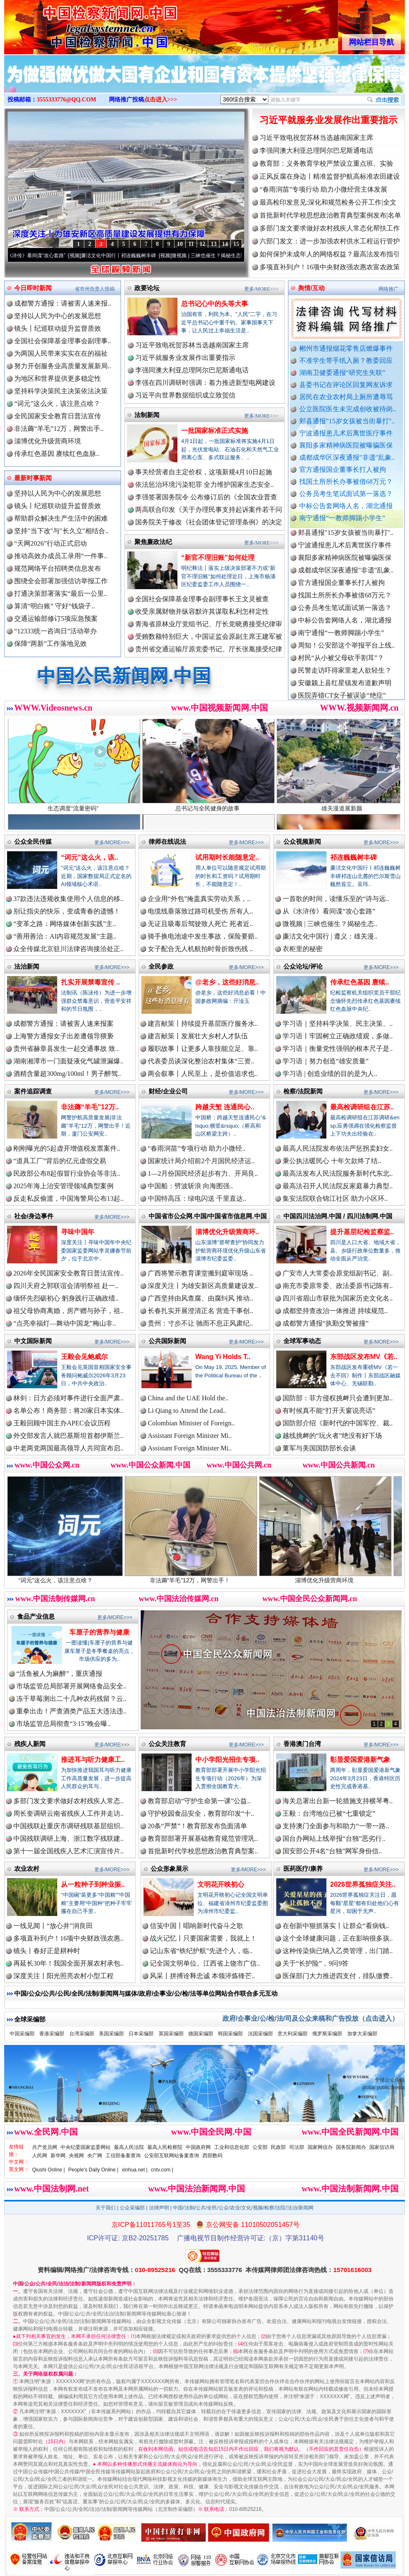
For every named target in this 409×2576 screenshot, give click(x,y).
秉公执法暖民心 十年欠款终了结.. (332, 1160)
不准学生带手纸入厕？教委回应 (346, 360)
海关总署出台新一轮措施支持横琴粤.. (338, 1800)
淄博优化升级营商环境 (47, 441)
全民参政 (161, 966)
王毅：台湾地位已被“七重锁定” (329, 1813)
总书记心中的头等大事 (214, 303)
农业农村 (26, 1868)
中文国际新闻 (33, 1340)
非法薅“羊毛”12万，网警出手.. (59, 428)
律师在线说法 (167, 841)
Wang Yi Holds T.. (222, 1356)
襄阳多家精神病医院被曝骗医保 (346, 445)
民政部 (278, 2147)
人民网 (39, 2155)
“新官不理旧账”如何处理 (218, 557)
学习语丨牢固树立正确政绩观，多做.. (338, 1036)
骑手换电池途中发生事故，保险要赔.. (203, 936)
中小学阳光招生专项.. (227, 1759)
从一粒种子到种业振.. (93, 1884)
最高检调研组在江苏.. (362, 1107)
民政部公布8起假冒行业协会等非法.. (66, 1173)
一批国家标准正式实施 (214, 430)
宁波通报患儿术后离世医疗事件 (346, 433)
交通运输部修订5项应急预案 (56, 618)
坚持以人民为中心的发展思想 (57, 315)
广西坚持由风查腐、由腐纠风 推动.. (200, 1298)
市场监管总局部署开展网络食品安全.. (71, 1686)
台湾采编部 (81, 2034)
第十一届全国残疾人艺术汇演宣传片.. (68, 1851)
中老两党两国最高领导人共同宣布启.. (68, 1448)
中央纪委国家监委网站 (86, 2147)
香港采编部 (51, 2034)
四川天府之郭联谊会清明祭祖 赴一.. (66, 1285)
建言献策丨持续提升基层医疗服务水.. (203, 1023)
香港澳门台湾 (302, 1743)
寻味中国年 (77, 1231)
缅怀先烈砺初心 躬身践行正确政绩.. (66, 1298)
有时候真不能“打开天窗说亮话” (329, 1410)
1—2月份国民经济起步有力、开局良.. (203, 1173)
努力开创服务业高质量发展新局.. (62, 365)
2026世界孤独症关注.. (362, 1884)
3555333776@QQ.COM (66, 99)
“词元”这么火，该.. (89, 857)
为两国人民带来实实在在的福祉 (61, 353)
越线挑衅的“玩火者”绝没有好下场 (332, 1435)
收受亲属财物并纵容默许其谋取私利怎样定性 (202, 611)
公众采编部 (132, 2208)
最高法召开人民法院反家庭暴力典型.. (338, 1185)
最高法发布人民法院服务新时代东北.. (338, 1173)
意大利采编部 (293, 2034)
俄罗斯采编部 (327, 2034)
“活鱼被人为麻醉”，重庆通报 (59, 1673)
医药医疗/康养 (303, 1868)
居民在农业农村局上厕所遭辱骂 (346, 396)
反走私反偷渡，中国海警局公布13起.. (68, 1198)
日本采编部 (141, 2034)
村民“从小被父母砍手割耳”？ (341, 665)
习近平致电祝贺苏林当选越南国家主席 (316, 137)
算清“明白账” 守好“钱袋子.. (54, 606)
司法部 (296, 2147)
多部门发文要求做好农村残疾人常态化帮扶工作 (330, 228)
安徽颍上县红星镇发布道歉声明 (344, 690)
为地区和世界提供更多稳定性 (57, 378)
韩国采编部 (230, 2034)
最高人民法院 (129, 2147)
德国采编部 (200, 2034)
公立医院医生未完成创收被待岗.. (347, 408)
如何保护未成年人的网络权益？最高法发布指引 (330, 254)
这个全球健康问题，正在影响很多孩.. (338, 1938)
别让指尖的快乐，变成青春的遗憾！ (66, 911)
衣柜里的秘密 (303, 948)
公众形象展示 (169, 1868)
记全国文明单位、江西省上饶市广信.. (205, 1963)
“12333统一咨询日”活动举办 (55, 631)
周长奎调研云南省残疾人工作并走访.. (68, 1813)
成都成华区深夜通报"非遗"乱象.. (347, 457)
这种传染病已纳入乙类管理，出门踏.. (338, 1950)
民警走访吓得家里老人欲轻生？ (344, 677)
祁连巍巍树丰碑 (353, 857)
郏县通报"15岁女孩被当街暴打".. (347, 421)
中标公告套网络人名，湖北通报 (346, 505)
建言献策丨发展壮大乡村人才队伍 (198, 1036)
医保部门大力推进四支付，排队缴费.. (338, 1975)
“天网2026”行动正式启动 (50, 543)
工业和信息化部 (231, 2147)
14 (225, 244)
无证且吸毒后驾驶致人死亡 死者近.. (200, 923)
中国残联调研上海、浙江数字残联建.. (68, 1838)
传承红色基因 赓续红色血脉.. (56, 453)
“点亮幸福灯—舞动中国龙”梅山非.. (64, 1323)
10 (180, 244)
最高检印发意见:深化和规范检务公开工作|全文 (328, 202)
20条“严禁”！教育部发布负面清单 (197, 1826)
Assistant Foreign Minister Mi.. (190, 1435)
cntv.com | (162, 2170)
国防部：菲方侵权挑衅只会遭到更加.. (338, 1398)
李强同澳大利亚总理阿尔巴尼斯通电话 (316, 150)
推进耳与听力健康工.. (93, 1759)
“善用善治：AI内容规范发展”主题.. (64, 936)
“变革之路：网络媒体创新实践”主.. (64, 923)
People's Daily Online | (93, 2170)
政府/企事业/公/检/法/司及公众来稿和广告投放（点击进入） (310, 2018)
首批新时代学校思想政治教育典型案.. (203, 1851)
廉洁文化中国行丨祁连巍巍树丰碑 (130, 255)
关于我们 (106, 2208)
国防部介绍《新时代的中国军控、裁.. (338, 1423)
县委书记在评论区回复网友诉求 (346, 384)
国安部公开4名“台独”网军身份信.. (332, 1851)
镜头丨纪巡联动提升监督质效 (57, 328)
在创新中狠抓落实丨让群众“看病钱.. (336, 1925)
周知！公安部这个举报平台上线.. (346, 652)
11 (191, 244)
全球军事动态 (302, 1340)
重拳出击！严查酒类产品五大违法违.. (71, 1711)
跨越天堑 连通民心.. (224, 1107)
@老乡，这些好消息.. (227, 982)
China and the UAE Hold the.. (188, 1398)
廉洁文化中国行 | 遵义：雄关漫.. (330, 936)
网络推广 (389, 289)
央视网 (76, 2155)
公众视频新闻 (302, 841)
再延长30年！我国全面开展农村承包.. (68, 1963)
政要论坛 (146, 287)
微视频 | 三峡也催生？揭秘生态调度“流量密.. (232, 255)
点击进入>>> (160, 99)
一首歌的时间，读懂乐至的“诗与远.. (336, 898)
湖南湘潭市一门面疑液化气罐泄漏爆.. (68, 1061)
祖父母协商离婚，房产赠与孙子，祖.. (68, 1310)
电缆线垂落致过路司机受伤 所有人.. (200, 911)
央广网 (94, 2155)
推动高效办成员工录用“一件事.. (60, 555)
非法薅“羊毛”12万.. (90, 1107)
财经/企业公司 (168, 1091)
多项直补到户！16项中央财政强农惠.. (68, 1938)
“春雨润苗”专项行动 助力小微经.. (196, 1148)
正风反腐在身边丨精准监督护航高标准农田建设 (330, 176)
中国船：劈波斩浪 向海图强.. (190, 1185)
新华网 (58, 2155)
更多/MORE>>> (261, 289)
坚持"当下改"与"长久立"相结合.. (61, 530)
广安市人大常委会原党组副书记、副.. (338, 1273)
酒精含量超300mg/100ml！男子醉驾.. (67, 1073)
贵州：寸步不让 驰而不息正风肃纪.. (200, 1323)
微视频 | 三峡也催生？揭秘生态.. (330, 923)
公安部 (260, 2147)
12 (202, 244)
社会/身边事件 (33, 1216)
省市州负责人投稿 (95, 289)
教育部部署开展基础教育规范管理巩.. (203, 1838)
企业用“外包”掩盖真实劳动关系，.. (199, 898)
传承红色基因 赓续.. (359, 982)
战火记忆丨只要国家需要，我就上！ (203, 1938)
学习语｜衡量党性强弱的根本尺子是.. (338, 1048)
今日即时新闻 (33, 287)
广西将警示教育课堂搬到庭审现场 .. (200, 1273)
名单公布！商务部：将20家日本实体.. (68, 1410)
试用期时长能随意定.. (227, 857)
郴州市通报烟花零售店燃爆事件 (346, 348)
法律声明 (159, 2208)
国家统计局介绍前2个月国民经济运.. (201, 1160)
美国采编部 (111, 2034)
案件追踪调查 (33, 1091)
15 (236, 244)
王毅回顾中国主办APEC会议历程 (62, 1423)
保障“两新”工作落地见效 (50, 643)
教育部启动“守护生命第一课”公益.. (199, 1800)
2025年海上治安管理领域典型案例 (63, 1185)
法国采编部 (260, 2034)
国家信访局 (381, 2147)
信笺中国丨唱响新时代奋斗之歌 (196, 1925)
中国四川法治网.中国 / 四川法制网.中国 (337, 1216)
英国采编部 (171, 2034)
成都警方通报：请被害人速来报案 (63, 1023)
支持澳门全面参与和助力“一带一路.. (336, 1826)
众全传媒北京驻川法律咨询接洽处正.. (68, 948)
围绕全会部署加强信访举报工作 (61, 581)
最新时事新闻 (33, 477)
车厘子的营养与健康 (99, 1632)
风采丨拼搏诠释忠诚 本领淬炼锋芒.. (202, 1975)
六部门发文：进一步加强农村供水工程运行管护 (330, 241)
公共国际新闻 (167, 1340)
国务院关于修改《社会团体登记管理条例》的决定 (208, 522)
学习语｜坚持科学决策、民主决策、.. (338, 1023)
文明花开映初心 (220, 1884)
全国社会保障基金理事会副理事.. (62, 340)
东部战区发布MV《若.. (363, 1356)
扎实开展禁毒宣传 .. (90, 982)
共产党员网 (44, 2147)
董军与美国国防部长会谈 (319, 1448)
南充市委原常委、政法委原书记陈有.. (338, 1285)
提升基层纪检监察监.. (362, 1231)
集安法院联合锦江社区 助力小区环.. (335, 1198)
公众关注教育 (167, 1743)
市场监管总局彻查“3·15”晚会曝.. (63, 1723)
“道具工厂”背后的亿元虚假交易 (59, 1160)
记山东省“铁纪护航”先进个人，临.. (201, 1950)
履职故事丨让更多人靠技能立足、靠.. (203, 1048)
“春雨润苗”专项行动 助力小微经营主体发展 (323, 189)
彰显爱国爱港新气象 (360, 1759)
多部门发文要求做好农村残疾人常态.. (68, 1800)
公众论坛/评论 (303, 966)
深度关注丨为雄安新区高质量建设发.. (203, 1285)
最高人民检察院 (164, 2147)
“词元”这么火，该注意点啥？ (57, 403)
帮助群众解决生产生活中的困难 (61, 518)
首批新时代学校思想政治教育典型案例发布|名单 (330, 215)
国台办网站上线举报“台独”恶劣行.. (334, 1838)
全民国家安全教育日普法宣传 (57, 416)
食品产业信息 (36, 1616)
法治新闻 (26, 966)
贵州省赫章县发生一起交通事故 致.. (66, 1048)
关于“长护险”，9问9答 (315, 1963)
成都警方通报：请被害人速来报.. (62, 303)
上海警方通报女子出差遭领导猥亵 (63, 1036)
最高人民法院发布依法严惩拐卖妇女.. (338, 1148)
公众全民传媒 (33, 841)
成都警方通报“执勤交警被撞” (326, 1323)
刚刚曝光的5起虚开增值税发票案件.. (66, 1148)
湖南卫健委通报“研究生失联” (342, 372)
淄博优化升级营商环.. (227, 1231)
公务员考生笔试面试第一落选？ (346, 493)
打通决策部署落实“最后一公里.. (60, 593)
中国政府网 (198, 2147)
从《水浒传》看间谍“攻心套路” (43, 255)
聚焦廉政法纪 (153, 541)
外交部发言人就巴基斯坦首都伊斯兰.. (68, 1435)
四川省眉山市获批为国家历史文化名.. (338, 1298)
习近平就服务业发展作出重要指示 (328, 120)
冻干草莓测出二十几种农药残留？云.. (71, 1698)
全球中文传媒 (73, 24)
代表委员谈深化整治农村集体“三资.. (201, 1061)
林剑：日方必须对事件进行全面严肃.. (68, 1398)
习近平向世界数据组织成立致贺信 (185, 395)
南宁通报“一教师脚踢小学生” (342, 517)
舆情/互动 (311, 287)
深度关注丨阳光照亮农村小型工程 (63, 1975)
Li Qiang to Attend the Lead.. (187, 1410)
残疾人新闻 (29, 1743)
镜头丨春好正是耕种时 (46, 1950)
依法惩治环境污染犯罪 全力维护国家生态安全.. (204, 484)
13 (214, 244)
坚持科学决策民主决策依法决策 (61, 391)
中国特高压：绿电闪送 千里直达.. (197, 1198)
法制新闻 (146, 414)
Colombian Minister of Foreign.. (191, 1423)
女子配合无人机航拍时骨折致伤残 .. (200, 948)
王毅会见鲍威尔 (84, 1356)
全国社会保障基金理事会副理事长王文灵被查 (202, 598)
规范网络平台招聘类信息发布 (57, 568)
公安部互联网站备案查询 (171, 2155)
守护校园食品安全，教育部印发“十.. (201, 1813)
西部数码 (212, 2155)
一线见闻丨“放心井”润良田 (53, 1925)
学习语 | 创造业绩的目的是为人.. (330, 1073)
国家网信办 (320, 2147)
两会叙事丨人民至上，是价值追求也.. (203, 1073)
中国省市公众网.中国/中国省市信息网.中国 (208, 1216)
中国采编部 (22, 2034)
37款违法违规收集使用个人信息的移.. (68, 898)
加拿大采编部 (362, 2034)
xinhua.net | (135, 2170)
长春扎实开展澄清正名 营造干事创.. (200, 1310)
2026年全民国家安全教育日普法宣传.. (68, 1273)
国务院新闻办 (351, 2147)
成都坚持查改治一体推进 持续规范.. (335, 1310)
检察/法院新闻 (303, 1091)
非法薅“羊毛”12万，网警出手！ (206, 1577)
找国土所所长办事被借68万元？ (346, 481)
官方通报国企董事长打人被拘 (342, 469)
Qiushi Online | (48, 2170)
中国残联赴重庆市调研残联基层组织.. (68, 1826)
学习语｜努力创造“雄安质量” (326, 1061)
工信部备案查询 (123, 2155)
